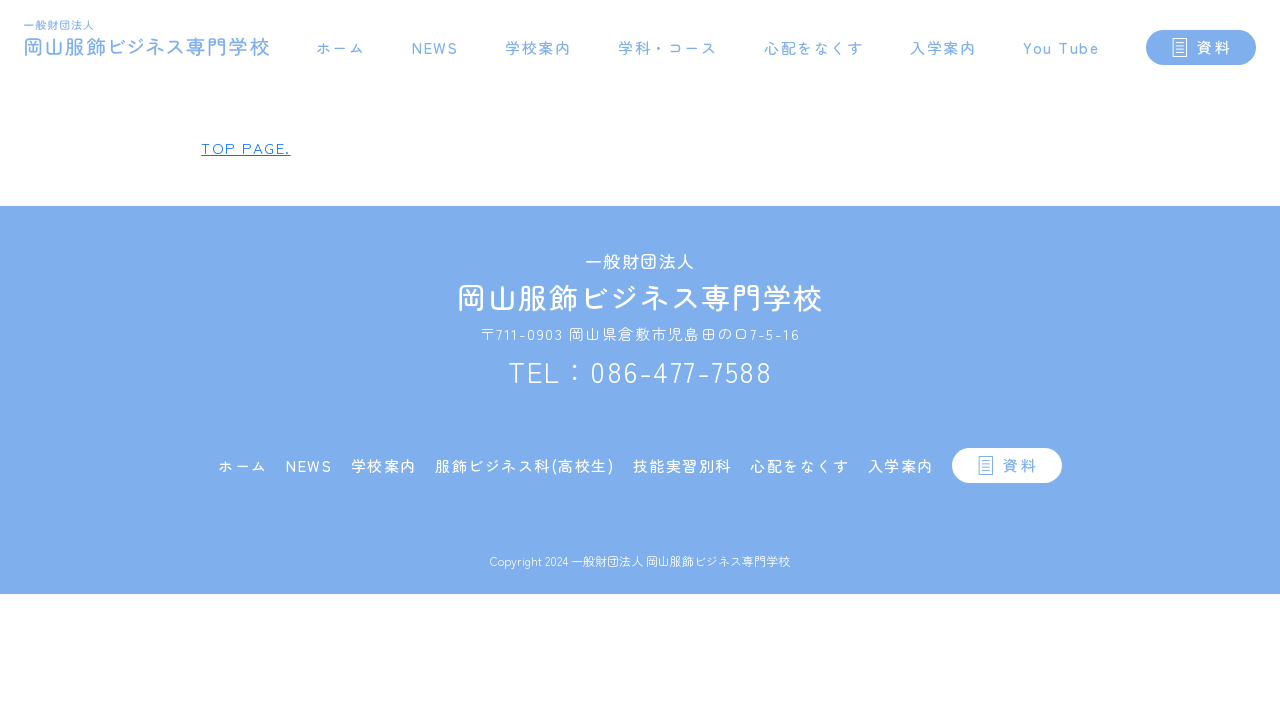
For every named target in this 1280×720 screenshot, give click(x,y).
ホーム (341, 47)
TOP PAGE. (246, 147)
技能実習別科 (682, 465)
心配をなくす (813, 47)
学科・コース (667, 47)
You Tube (1061, 47)
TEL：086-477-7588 (640, 371)
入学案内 (943, 47)
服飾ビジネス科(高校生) (524, 465)
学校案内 (538, 47)
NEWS (435, 47)
